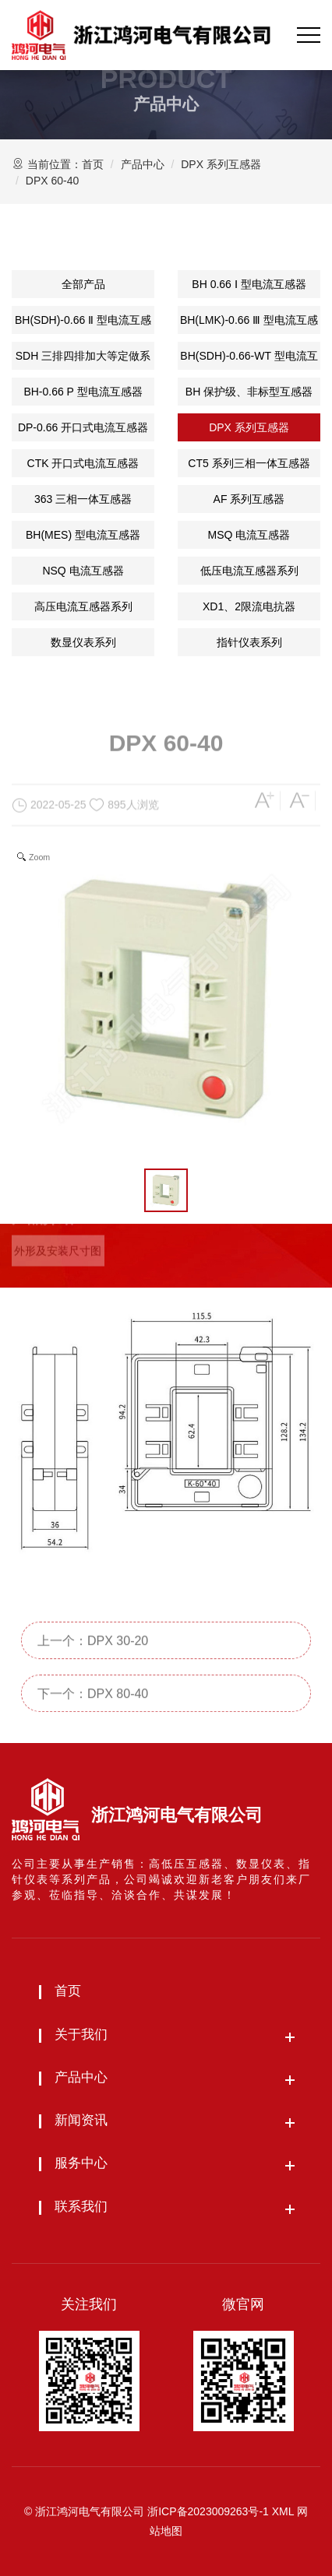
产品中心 (142, 164)
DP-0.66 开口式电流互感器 (83, 427)
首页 (93, 164)
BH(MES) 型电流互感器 (83, 535)
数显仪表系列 (83, 642)
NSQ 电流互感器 (82, 570)
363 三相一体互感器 (83, 499)
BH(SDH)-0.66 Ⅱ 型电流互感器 (83, 324)
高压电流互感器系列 (83, 606)
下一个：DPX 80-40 (92, 1714)
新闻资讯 (81, 2120)
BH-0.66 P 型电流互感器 (82, 391)
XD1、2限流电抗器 (249, 606)
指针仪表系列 (249, 642)
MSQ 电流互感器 (249, 535)
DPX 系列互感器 (221, 164)
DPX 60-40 (52, 180)
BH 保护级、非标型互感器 (249, 391)
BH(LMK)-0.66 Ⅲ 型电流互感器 (249, 324)
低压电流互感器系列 (249, 570)
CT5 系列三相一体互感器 (248, 463)
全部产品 (83, 284)
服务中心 (81, 2163)
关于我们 (81, 2034)
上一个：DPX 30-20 (92, 1661)
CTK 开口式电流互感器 (83, 463)
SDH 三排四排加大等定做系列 (83, 360)
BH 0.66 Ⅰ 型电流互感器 (249, 284)
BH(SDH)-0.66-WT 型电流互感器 (248, 360)
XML (283, 2511)
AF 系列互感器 (249, 499)
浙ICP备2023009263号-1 (208, 2511)
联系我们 (81, 2206)
